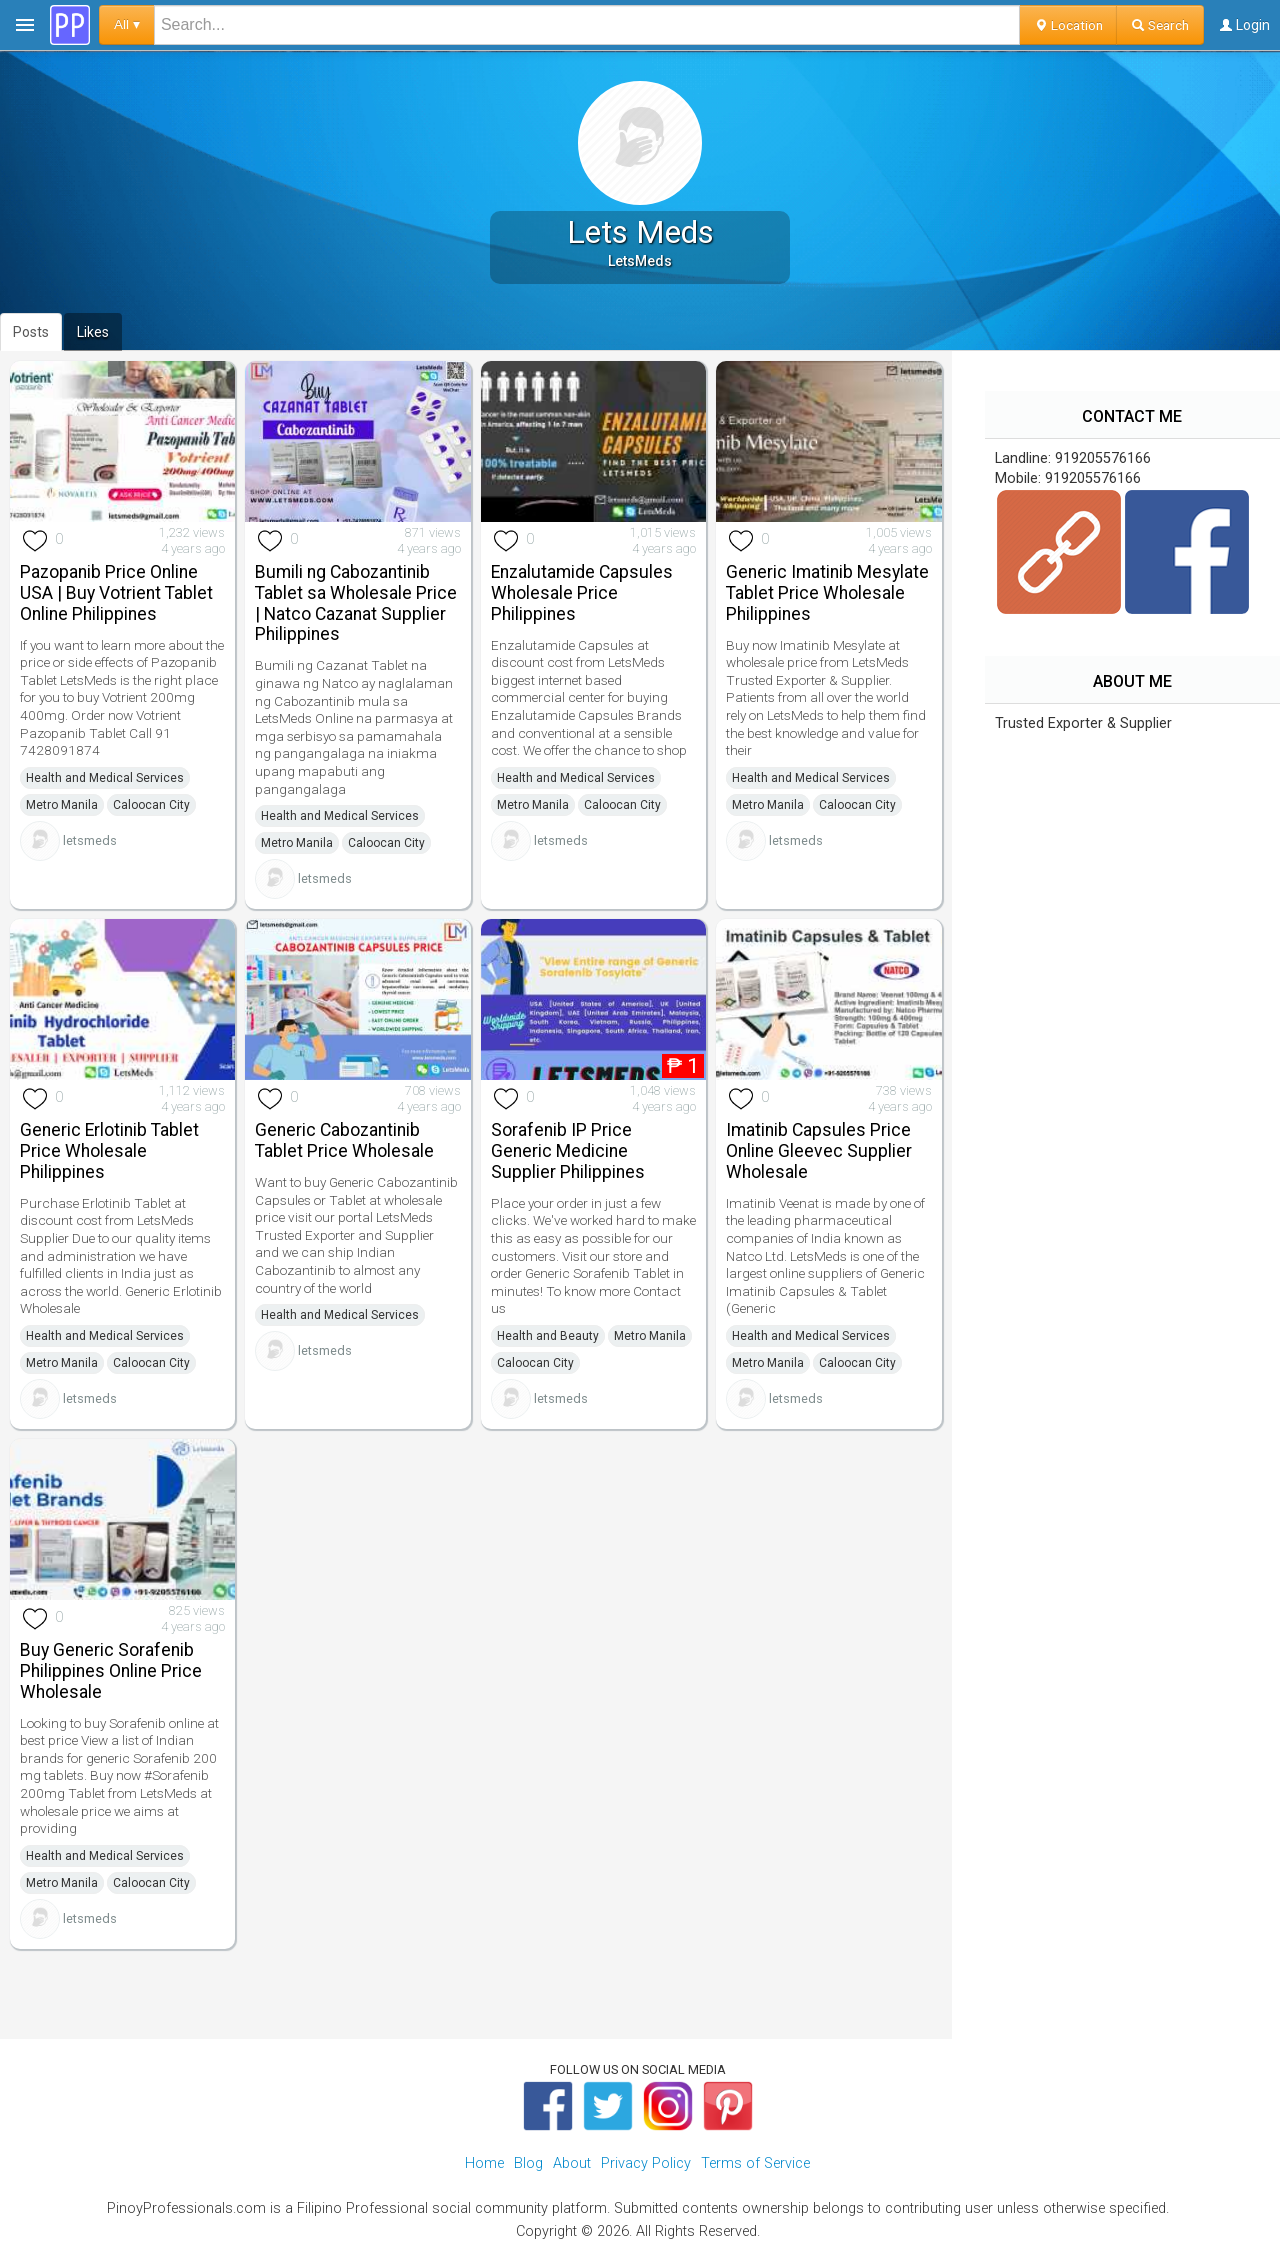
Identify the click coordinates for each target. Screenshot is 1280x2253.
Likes (93, 332)
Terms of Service (755, 2163)
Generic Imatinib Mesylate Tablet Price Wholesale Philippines (827, 593)
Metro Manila (62, 805)
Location (1068, 25)
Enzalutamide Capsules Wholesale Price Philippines (582, 593)
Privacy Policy (646, 2163)
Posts (31, 332)
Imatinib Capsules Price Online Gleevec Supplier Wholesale (819, 1151)
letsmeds (90, 840)
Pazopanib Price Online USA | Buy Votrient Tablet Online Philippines (116, 593)
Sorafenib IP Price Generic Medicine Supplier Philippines (568, 1151)
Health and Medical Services (105, 778)
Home (484, 2163)
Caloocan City (151, 805)
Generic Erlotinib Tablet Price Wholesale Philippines (109, 1151)
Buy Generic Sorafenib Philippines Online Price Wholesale (111, 1671)
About (572, 2163)
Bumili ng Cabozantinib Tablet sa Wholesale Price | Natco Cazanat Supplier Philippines (356, 603)
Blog (528, 2163)
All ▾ (127, 24)
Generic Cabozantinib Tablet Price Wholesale (344, 1140)
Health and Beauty (548, 1336)
